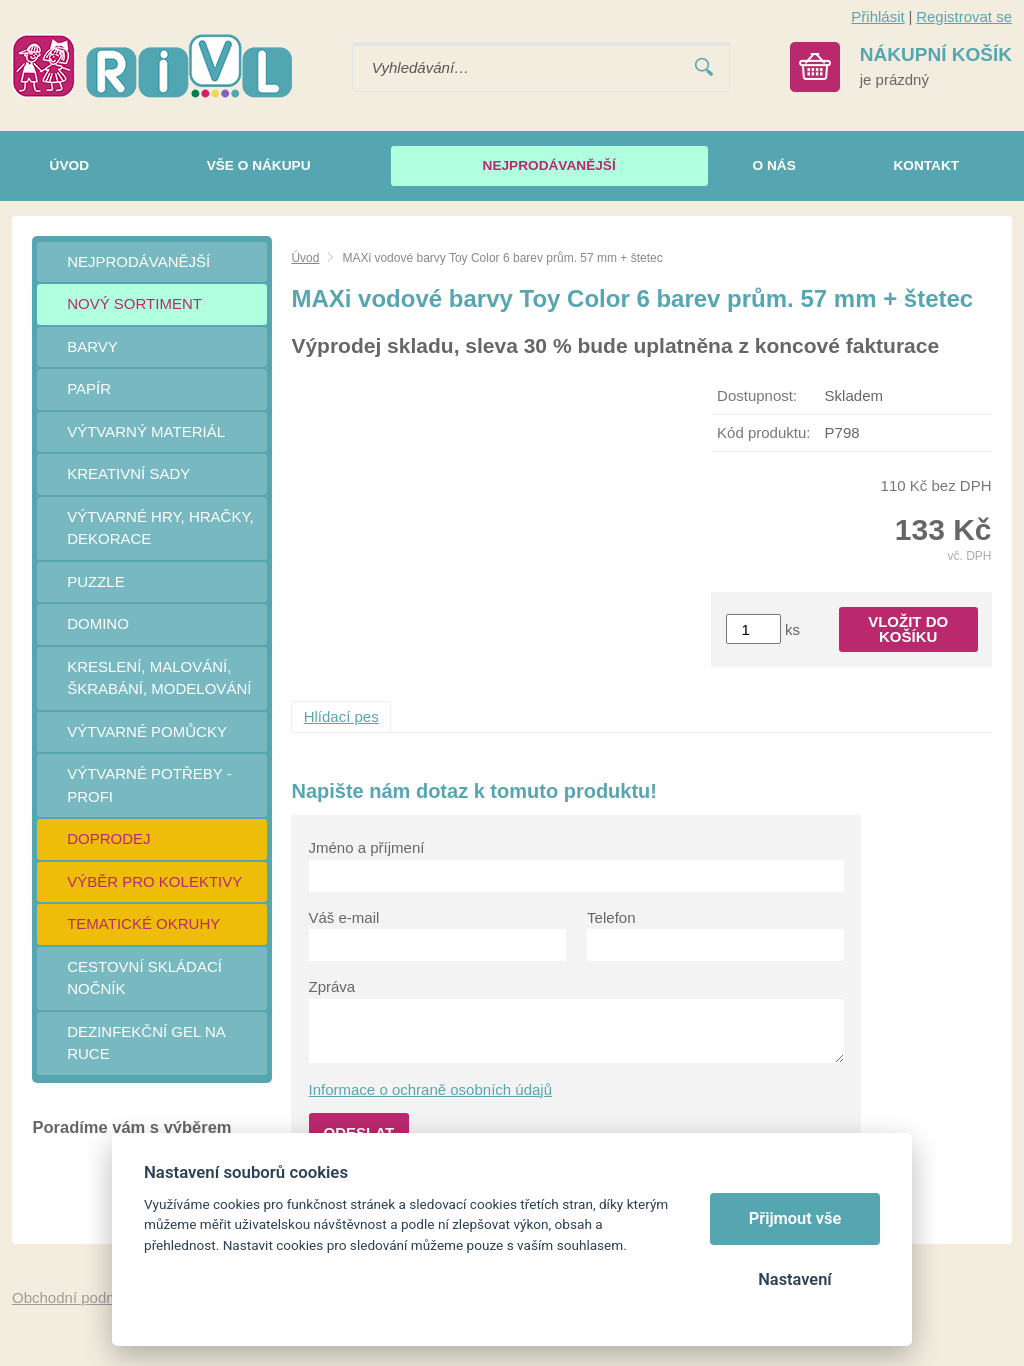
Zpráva (332, 986)
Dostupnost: (757, 395)
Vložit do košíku (908, 629)
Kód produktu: (763, 432)
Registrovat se (964, 16)
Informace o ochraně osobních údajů (431, 1089)
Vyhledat (704, 67)
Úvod (305, 258)
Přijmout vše (795, 1218)
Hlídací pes (341, 716)
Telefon (611, 917)
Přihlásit (877, 16)
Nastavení (794, 1279)
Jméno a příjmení (367, 847)
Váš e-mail (344, 917)
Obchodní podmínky (79, 1297)
